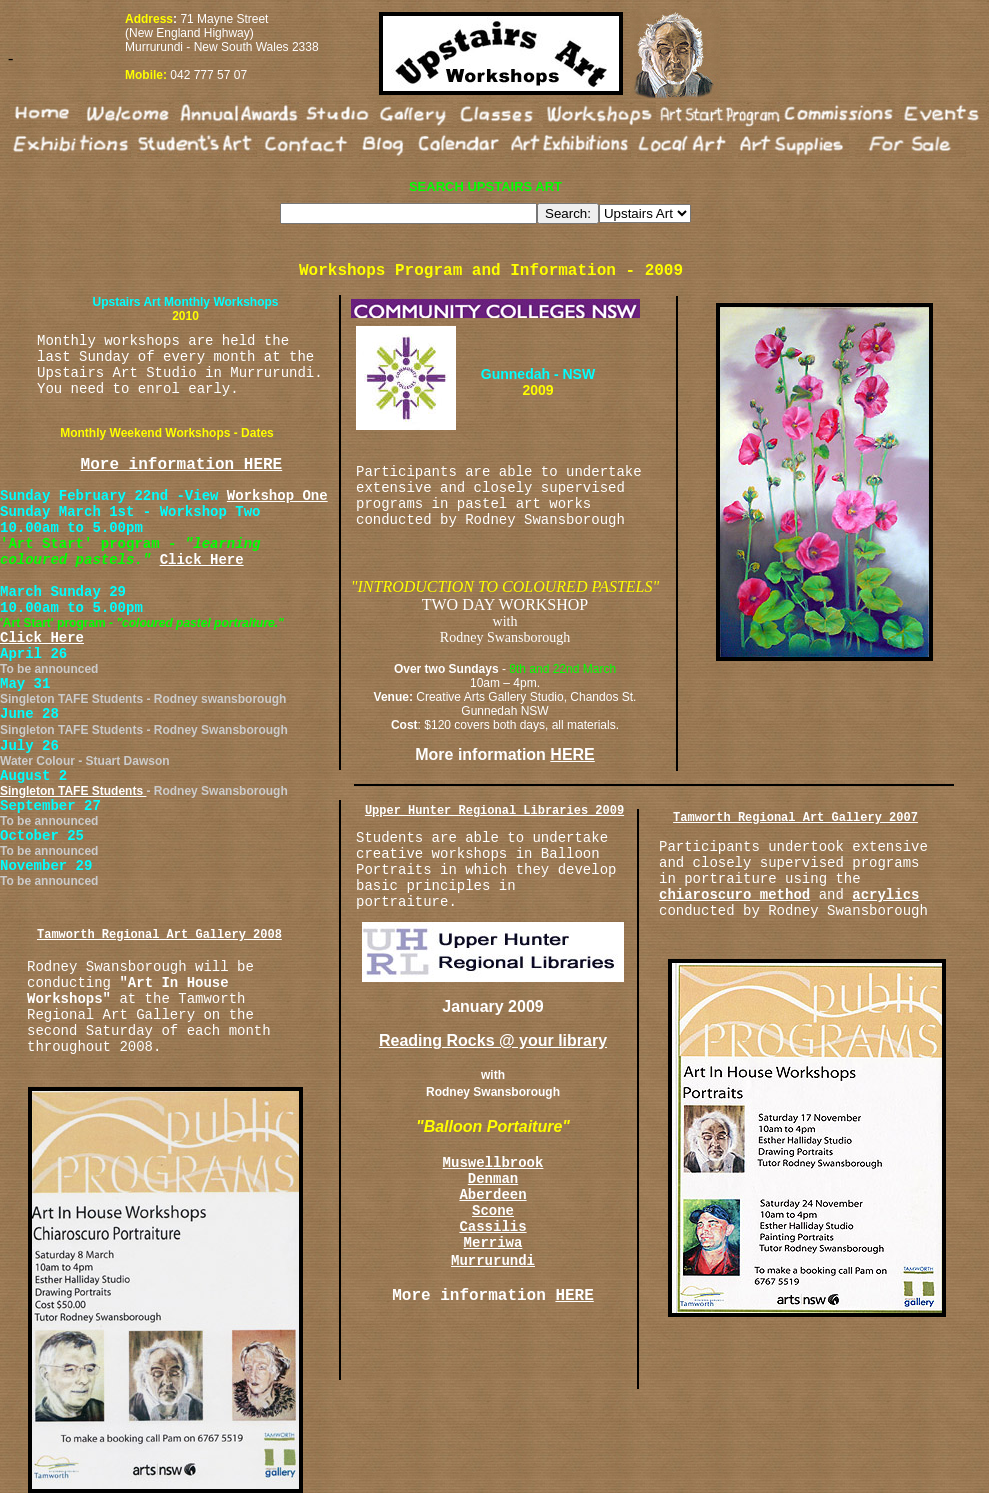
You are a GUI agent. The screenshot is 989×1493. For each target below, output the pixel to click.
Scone (493, 1211)
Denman (493, 1179)
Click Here (202, 560)
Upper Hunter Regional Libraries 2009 (494, 811)
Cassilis (492, 1227)
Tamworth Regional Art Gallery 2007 (795, 818)
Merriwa (493, 1243)
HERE (572, 754)
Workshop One (277, 496)
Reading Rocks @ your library (493, 1040)
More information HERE (182, 465)
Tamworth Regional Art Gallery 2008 (159, 935)
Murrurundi (493, 1261)
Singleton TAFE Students (73, 791)
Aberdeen (492, 1195)
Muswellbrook (493, 1163)
